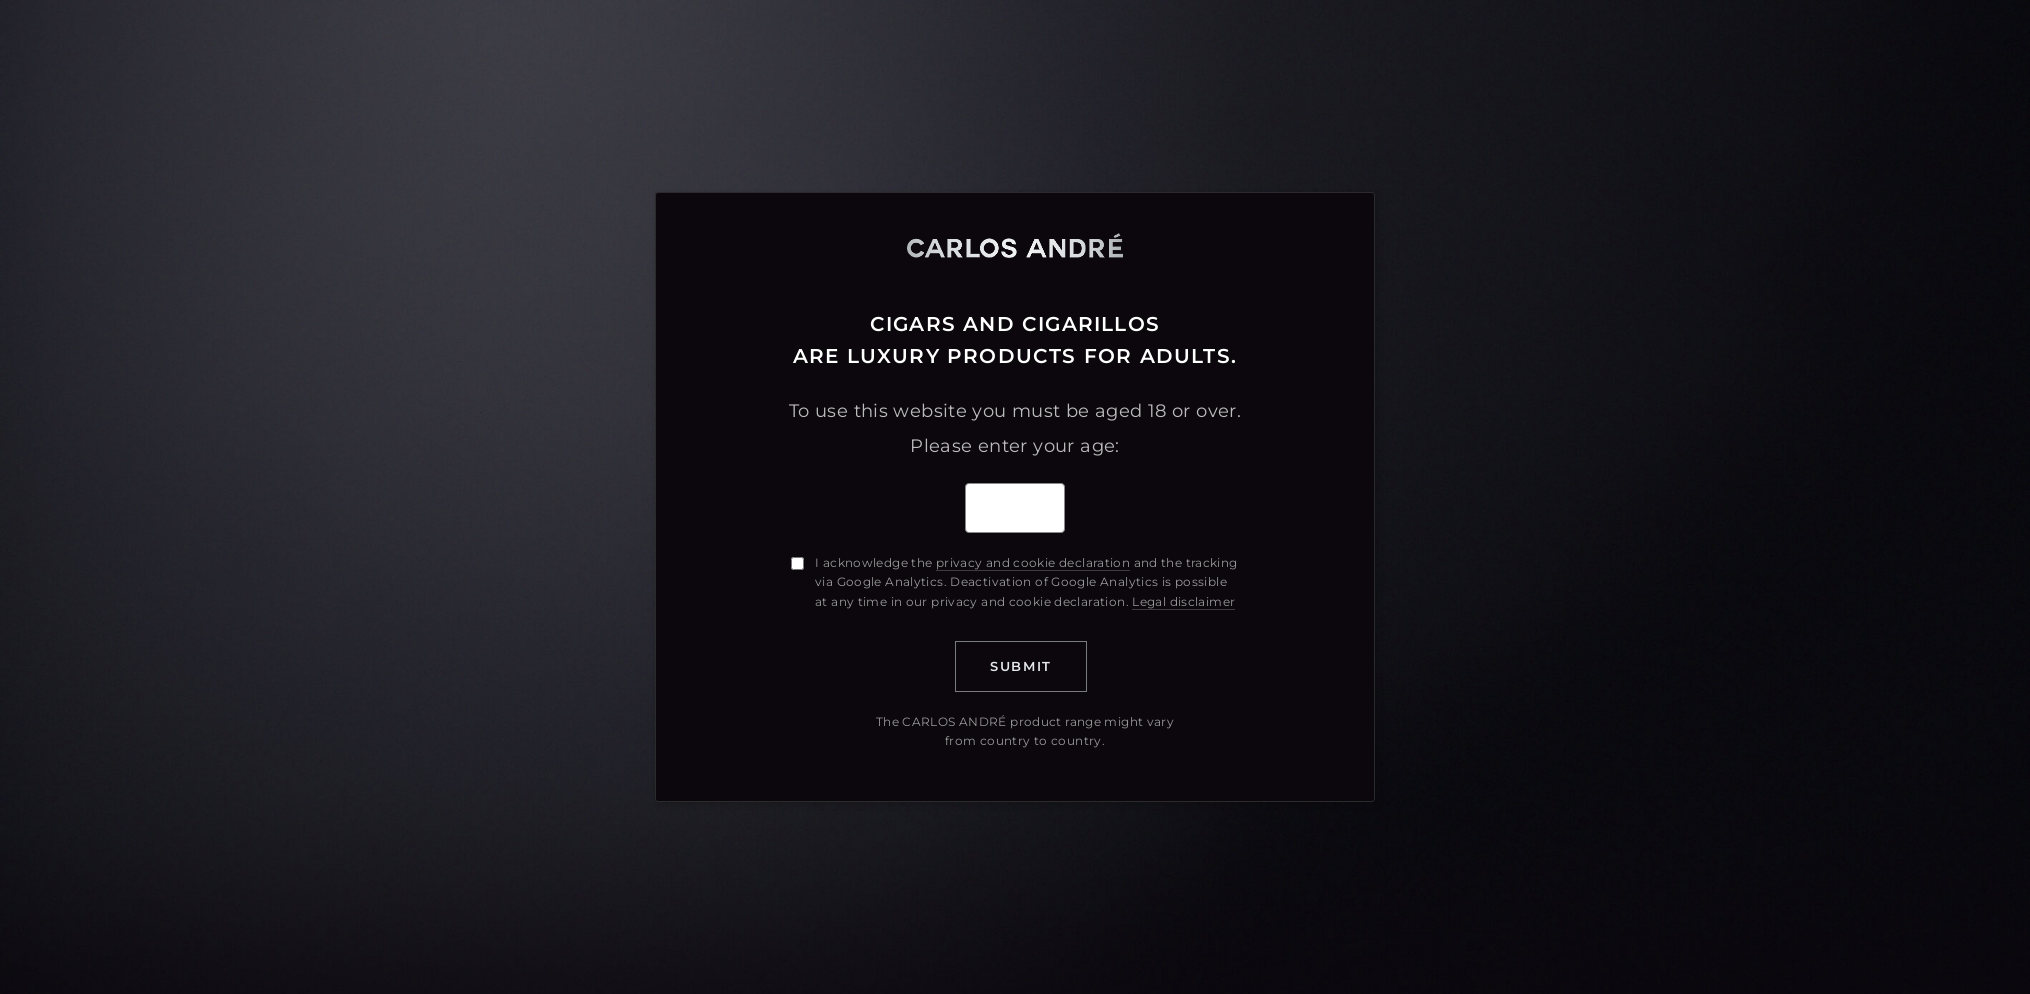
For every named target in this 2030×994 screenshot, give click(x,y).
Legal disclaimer (1183, 601)
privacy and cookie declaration (1033, 562)
